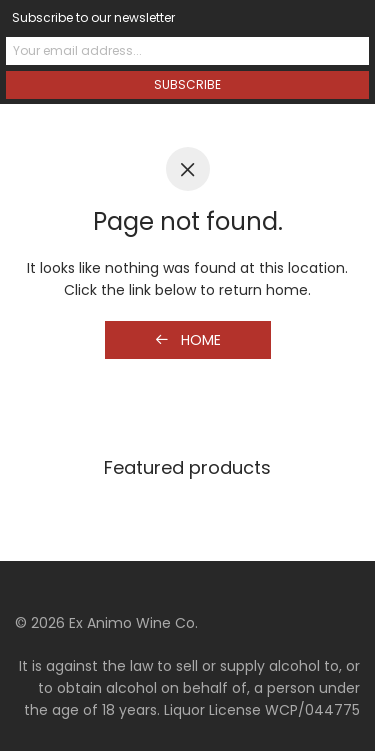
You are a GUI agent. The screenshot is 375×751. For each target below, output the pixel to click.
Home (188, 340)
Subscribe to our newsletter (93, 17)
